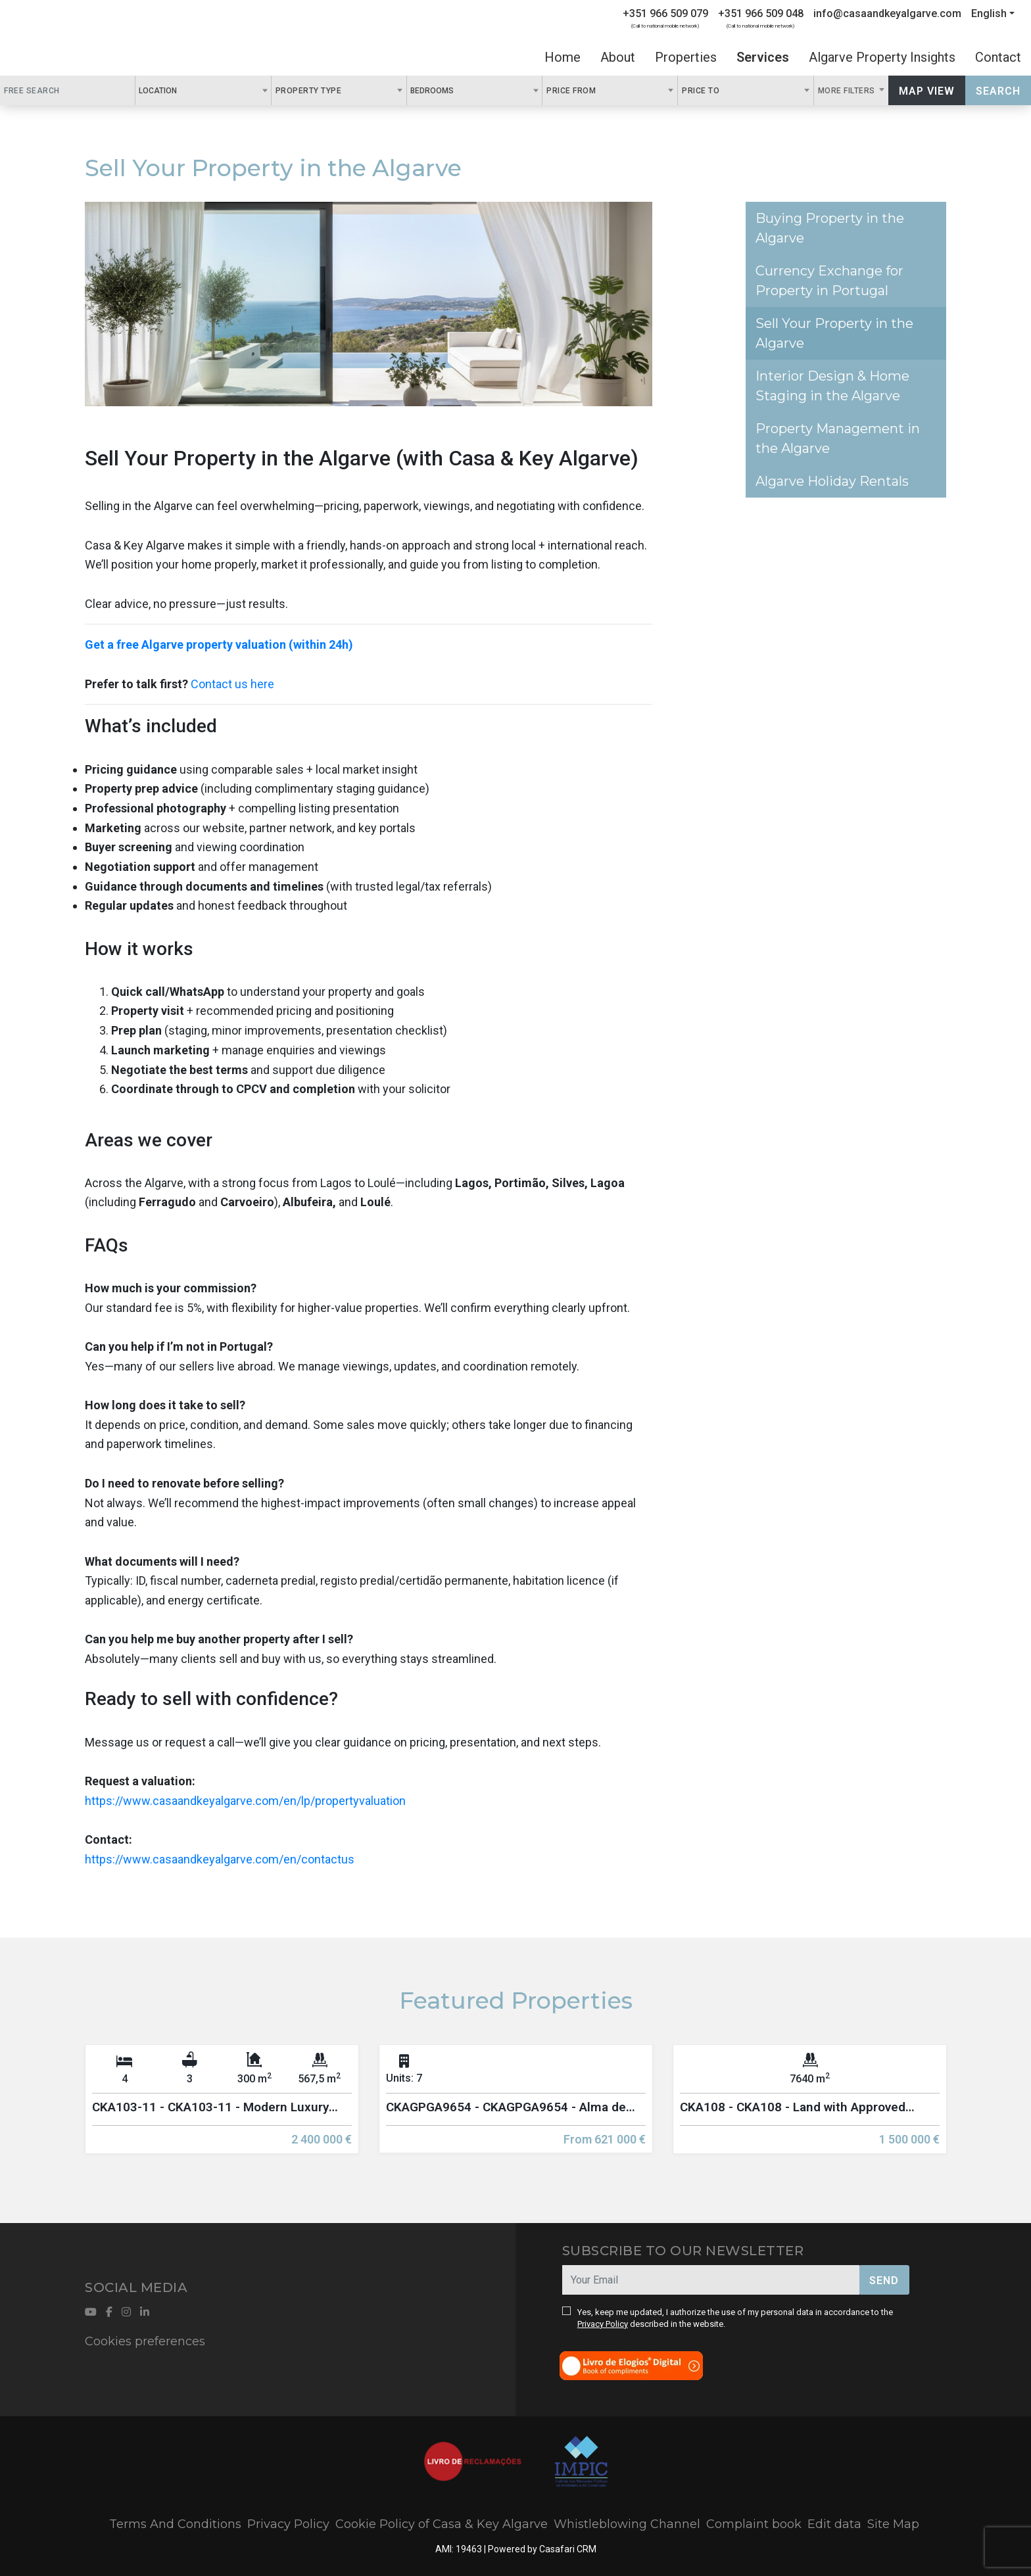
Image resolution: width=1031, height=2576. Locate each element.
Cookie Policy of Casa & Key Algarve (441, 2524)
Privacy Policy (602, 2324)
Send (884, 2280)
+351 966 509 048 (760, 13)
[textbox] (184, 90)
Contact (998, 57)
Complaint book (754, 2524)
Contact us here (232, 684)
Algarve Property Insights (882, 57)
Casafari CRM (567, 2549)
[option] (222, 2108)
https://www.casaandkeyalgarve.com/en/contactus (219, 1859)
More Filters (848, 90)
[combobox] (202, 90)
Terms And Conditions (175, 2524)
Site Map (893, 2524)
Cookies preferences (145, 2341)
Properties (686, 57)
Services (762, 57)
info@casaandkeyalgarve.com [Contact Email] (887, 13)
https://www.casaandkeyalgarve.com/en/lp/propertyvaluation (245, 1801)
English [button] (989, 13)
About (617, 57)
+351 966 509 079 (665, 13)
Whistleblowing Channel (627, 2524)
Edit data (834, 2524)
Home (562, 57)
